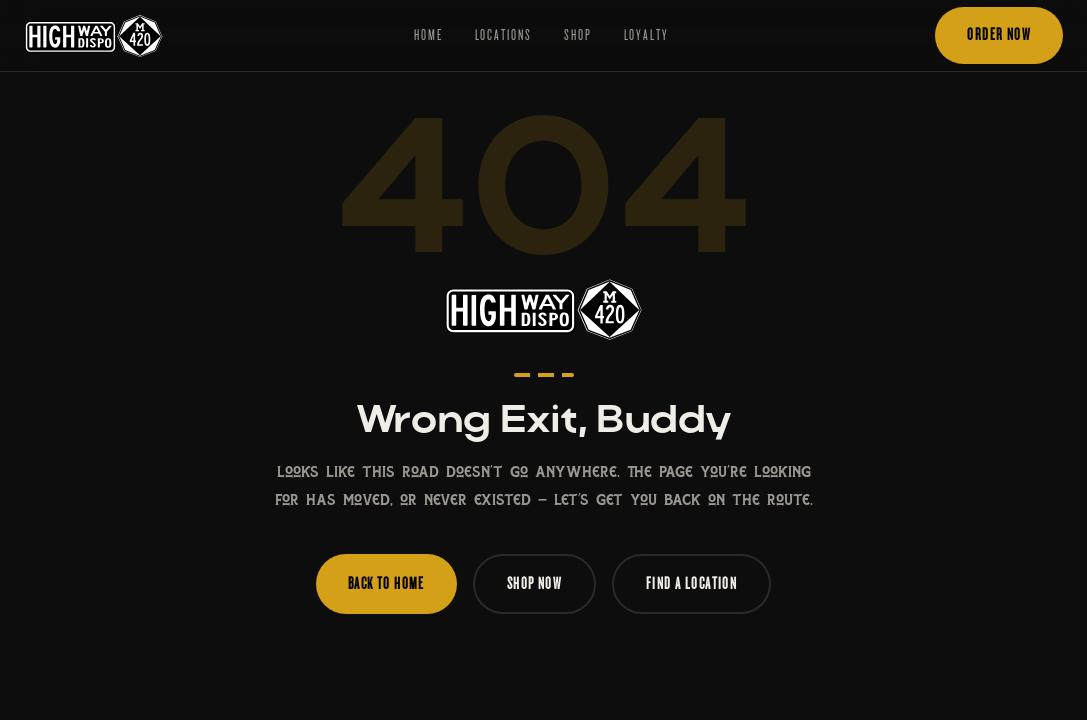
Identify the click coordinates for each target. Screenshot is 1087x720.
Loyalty (646, 35)
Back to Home (386, 584)
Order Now (999, 35)
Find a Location (691, 584)
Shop (578, 35)
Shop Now (534, 584)
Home (428, 35)
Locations (503, 35)
